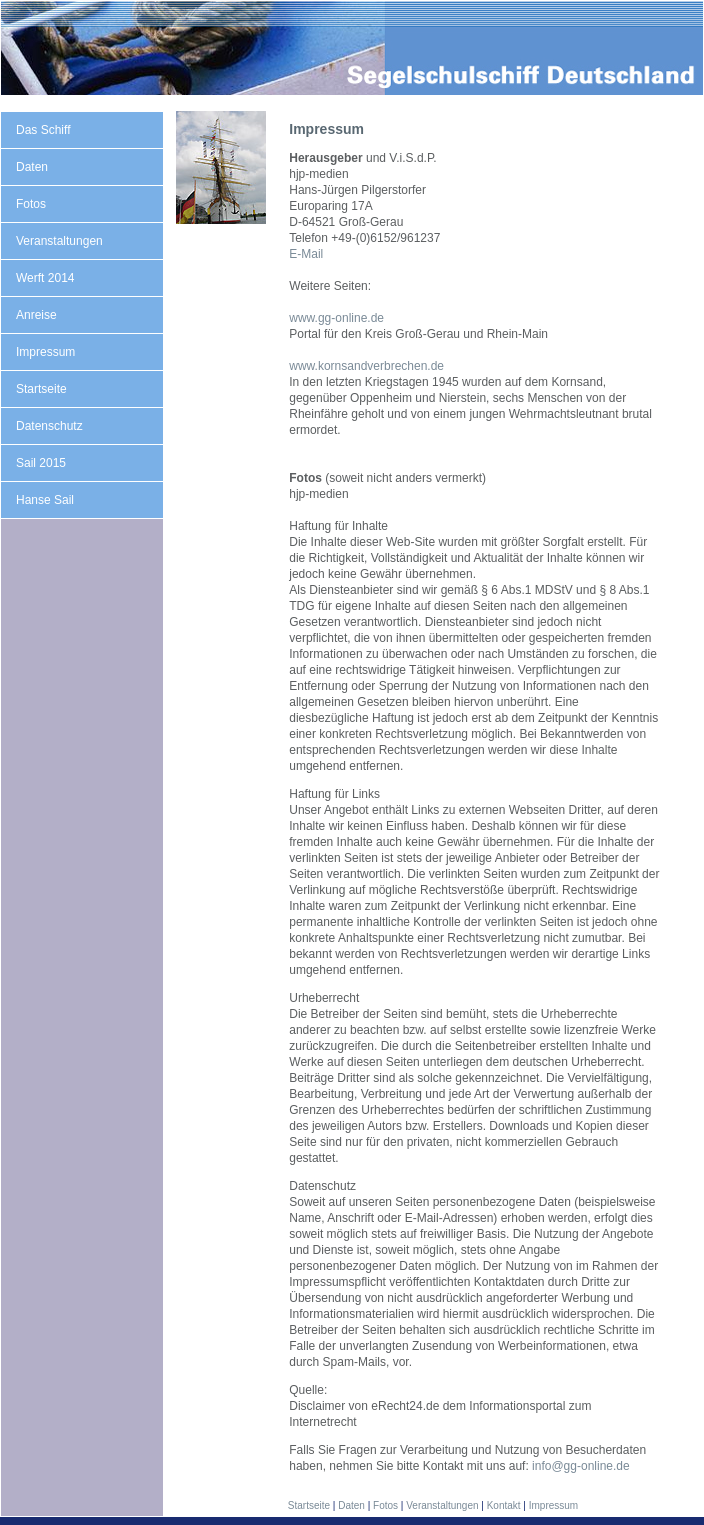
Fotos (31, 204)
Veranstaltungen (59, 241)
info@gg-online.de (581, 1466)
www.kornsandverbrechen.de (366, 366)
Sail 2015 (41, 463)
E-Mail (306, 254)
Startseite (41, 389)
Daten (32, 167)
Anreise (36, 315)
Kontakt (504, 1505)
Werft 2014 (45, 278)
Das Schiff (43, 130)
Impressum (45, 352)
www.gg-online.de (336, 318)
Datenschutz (49, 426)
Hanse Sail (45, 500)
